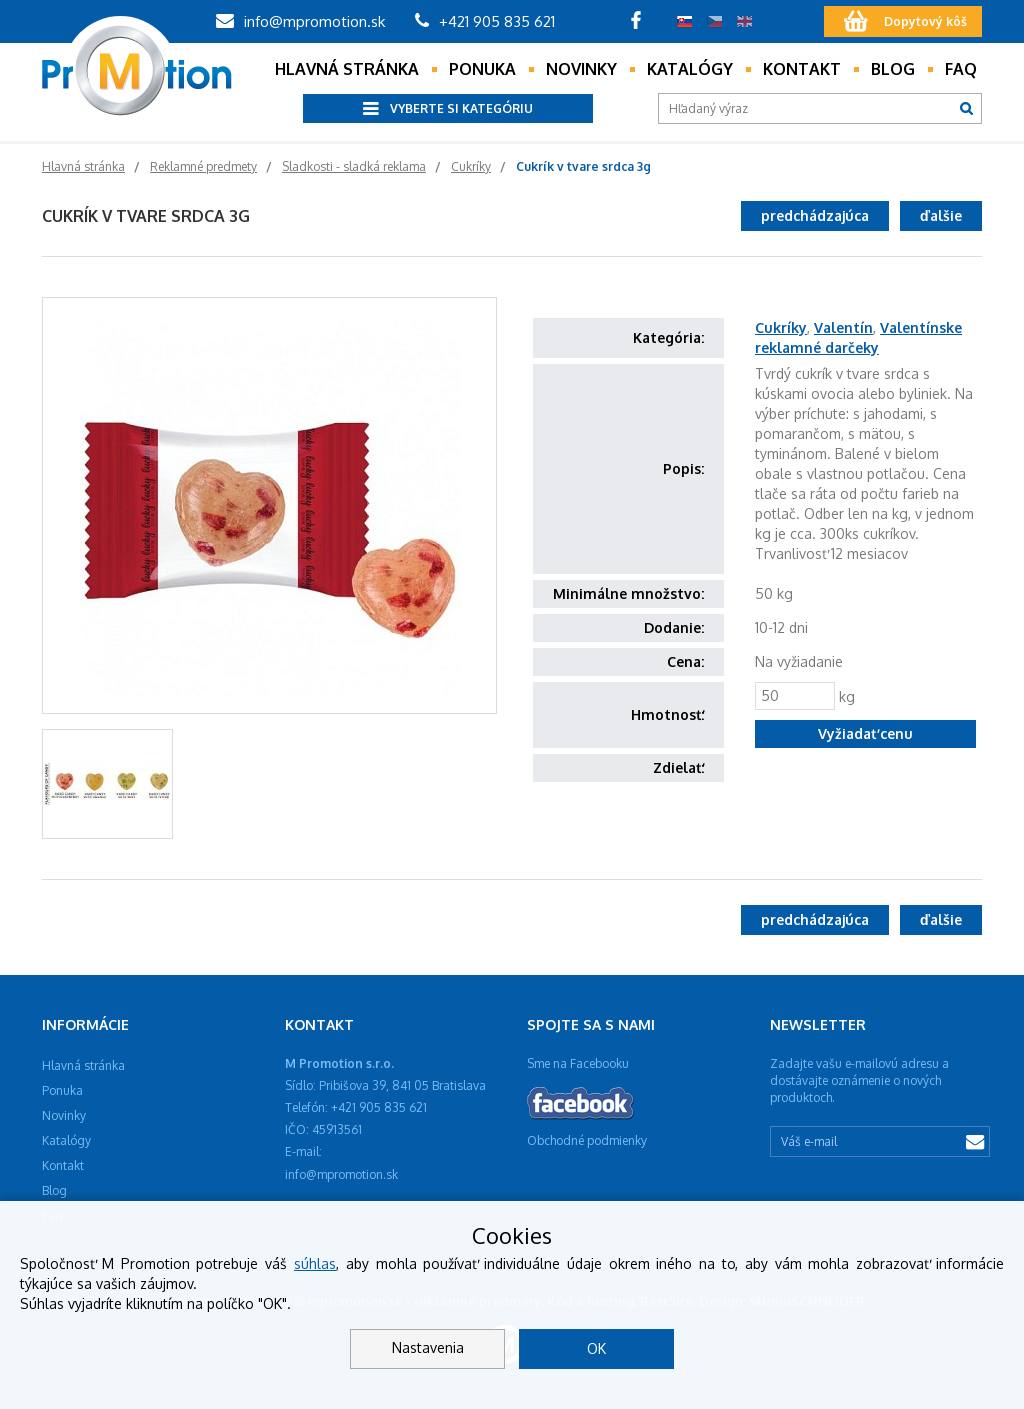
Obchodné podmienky (587, 1140)
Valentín (843, 327)
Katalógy (690, 69)
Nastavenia (428, 1347)
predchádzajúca (815, 215)
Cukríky (781, 327)
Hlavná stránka (347, 69)
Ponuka (482, 69)
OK (596, 1348)
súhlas (315, 1263)
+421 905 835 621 (485, 21)
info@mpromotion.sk (300, 21)
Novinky (581, 69)
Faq (961, 69)
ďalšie (941, 215)
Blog (893, 69)
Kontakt (802, 69)
